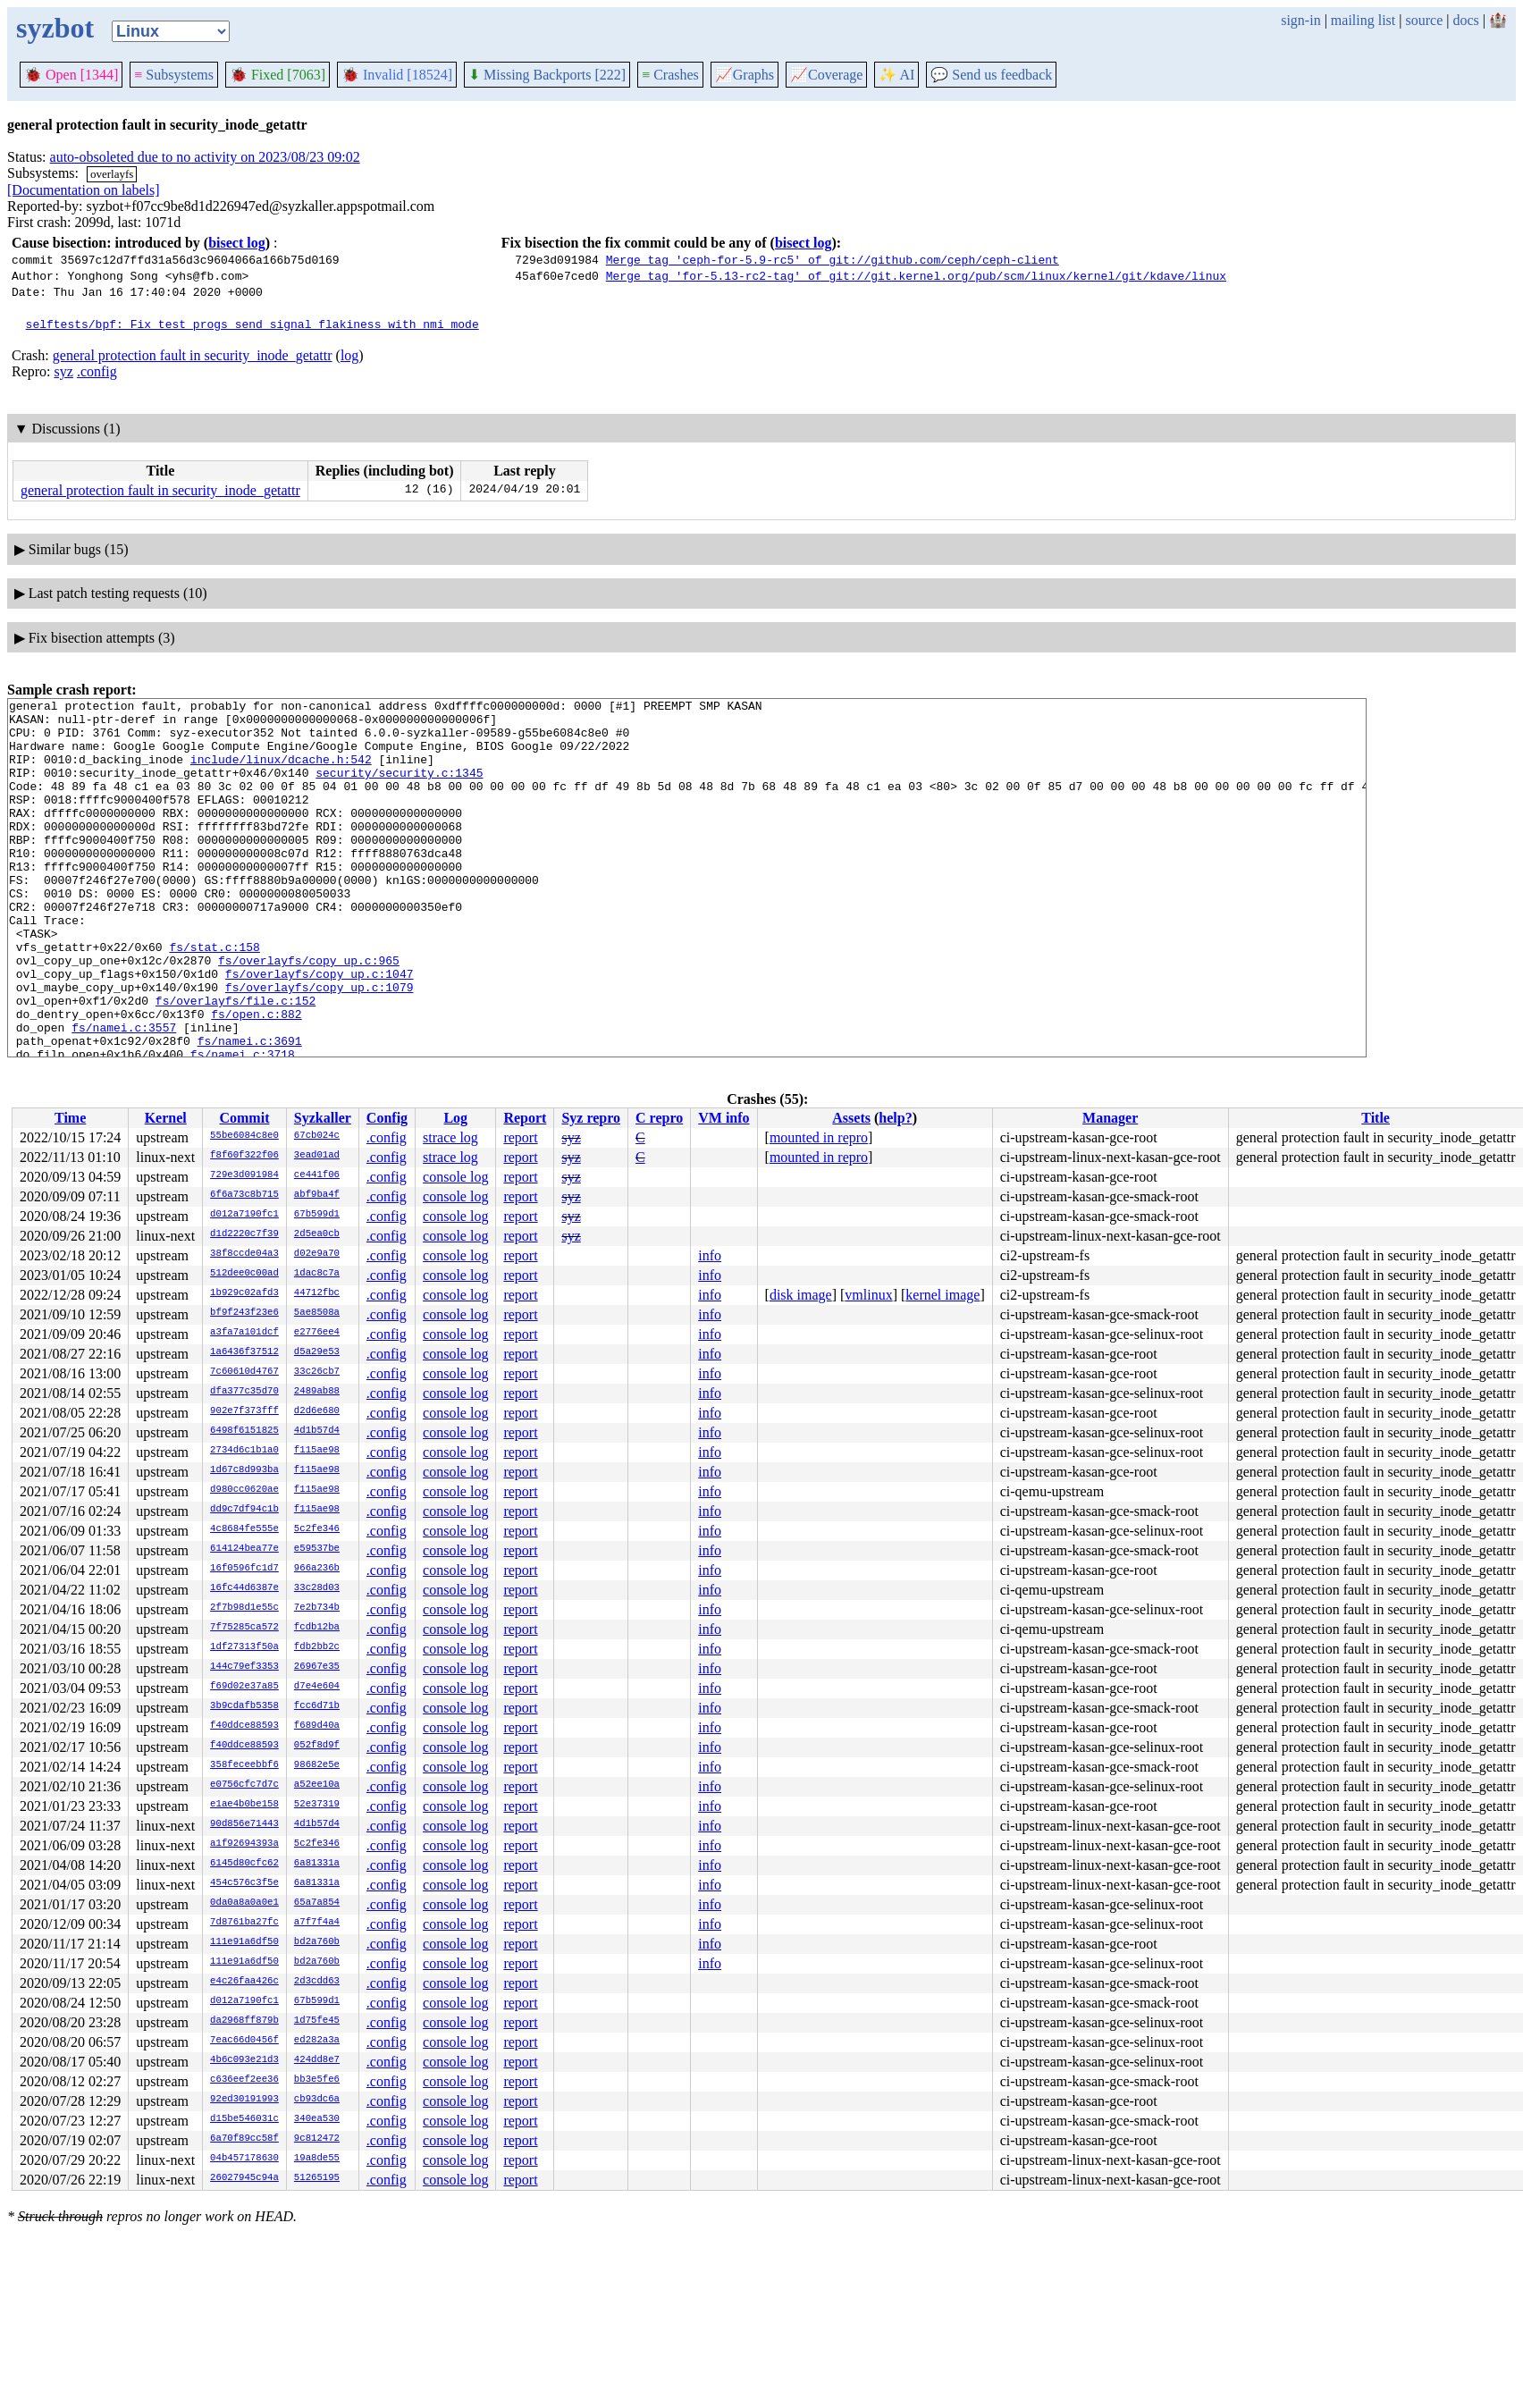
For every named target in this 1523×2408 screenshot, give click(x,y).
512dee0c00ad (244, 1273)
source (1424, 20)
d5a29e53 (317, 1352)
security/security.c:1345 (399, 788)
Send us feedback (991, 74)
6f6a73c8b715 (244, 1195)
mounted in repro (819, 1137)
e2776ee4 (317, 1332)
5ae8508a (317, 1313)
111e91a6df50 (244, 1942)
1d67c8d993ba (244, 1470)
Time (70, 1117)
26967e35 (317, 1667)
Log (455, 1117)
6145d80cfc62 (244, 1863)
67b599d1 (317, 1214)
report (520, 1137)
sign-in (1300, 20)
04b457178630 (244, 2158)
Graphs (744, 74)
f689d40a (317, 1726)
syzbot (55, 28)
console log (455, 1176)
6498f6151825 (244, 1431)
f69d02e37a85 (244, 1686)
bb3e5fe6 (317, 2080)
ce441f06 (317, 1175)
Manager (1110, 1117)
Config (387, 1117)
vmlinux (868, 1294)
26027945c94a (244, 2178)
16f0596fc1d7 (244, 1568)
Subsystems (174, 74)
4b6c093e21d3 (244, 2060)
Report (524, 1117)
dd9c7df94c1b (244, 1509)
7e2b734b (317, 1608)
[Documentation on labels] (83, 190)
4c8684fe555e (244, 1529)
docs (1465, 20)
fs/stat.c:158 (214, 997)
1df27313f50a (244, 1647)
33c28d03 (317, 1588)
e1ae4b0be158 (244, 1804)
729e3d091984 (244, 1175)
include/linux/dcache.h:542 (281, 772)
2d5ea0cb (317, 1234)
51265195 (317, 2178)
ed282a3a (317, 2040)
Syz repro (590, 1117)
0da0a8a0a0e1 (244, 1903)
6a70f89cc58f (244, 2139)
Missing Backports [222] (547, 74)
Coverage (826, 74)
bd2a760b (317, 1942)
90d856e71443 (244, 1824)
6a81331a (317, 1863)
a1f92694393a (244, 1844)
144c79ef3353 (244, 1667)
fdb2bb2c (317, 1647)
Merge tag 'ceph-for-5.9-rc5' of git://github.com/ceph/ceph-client (832, 259)
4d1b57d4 (317, 1431)
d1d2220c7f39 (244, 1234)
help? (895, 1117)
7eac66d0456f (244, 2040)
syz (64, 371)
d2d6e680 (317, 1411)
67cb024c (317, 1136)
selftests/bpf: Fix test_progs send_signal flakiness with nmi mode (252, 324)
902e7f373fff (244, 1411)
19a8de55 (317, 2158)
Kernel (166, 1117)
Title (1375, 1117)
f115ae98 (317, 1450)
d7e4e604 (317, 1686)
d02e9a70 (317, 1254)
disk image (801, 1294)
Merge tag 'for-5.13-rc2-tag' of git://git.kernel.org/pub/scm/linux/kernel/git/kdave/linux (916, 275)
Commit (244, 1117)
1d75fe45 (317, 2021)
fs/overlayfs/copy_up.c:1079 (319, 1046)
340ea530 (317, 2119)
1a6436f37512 (244, 1352)
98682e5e (317, 1765)
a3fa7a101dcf (244, 1332)
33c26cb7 (317, 1372)
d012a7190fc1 (244, 1214)
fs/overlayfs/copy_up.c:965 (309, 1014)
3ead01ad (317, 1155)
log (349, 355)
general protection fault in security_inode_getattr (192, 355)
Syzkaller (322, 1117)
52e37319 (317, 1804)
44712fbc (317, 1293)
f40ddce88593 (244, 1726)
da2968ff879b (244, 2021)
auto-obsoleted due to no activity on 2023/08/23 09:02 (205, 156)
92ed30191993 (244, 2099)
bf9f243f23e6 (244, 1313)
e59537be (317, 1549)
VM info (723, 1117)
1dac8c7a (317, 1273)
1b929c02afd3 (244, 1293)
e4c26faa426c (244, 1981)
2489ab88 (317, 1391)
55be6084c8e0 (244, 1136)
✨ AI (896, 74)
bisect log (236, 242)
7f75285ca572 (244, 1627)
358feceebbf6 (244, 1765)
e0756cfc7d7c (244, 1785)
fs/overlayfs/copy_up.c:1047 (319, 1030)
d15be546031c (244, 2119)
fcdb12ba (317, 1627)
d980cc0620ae (244, 1490)
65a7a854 (317, 1903)
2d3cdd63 (317, 1981)
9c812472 (317, 2139)
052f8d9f (317, 1745)
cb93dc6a (317, 2099)
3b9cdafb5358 (244, 1706)
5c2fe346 (317, 1529)
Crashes (670, 74)
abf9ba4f (317, 1195)
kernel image (942, 1294)
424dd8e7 (317, 2060)
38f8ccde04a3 (244, 1254)
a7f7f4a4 (317, 1922)
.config (97, 371)
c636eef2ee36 (244, 2080)
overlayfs (111, 174)
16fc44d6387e (244, 1588)
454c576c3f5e (244, 1883)
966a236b (317, 1568)
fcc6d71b (317, 1706)
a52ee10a (317, 1785)
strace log (450, 1137)
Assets (851, 1117)
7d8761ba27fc (244, 1922)
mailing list (1363, 20)
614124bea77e (244, 1549)
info (709, 1255)
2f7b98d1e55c (244, 1608)
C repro (659, 1117)
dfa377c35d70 (244, 1391)
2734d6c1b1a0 (244, 1450)
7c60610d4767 (244, 1372)
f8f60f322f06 (244, 1155)
